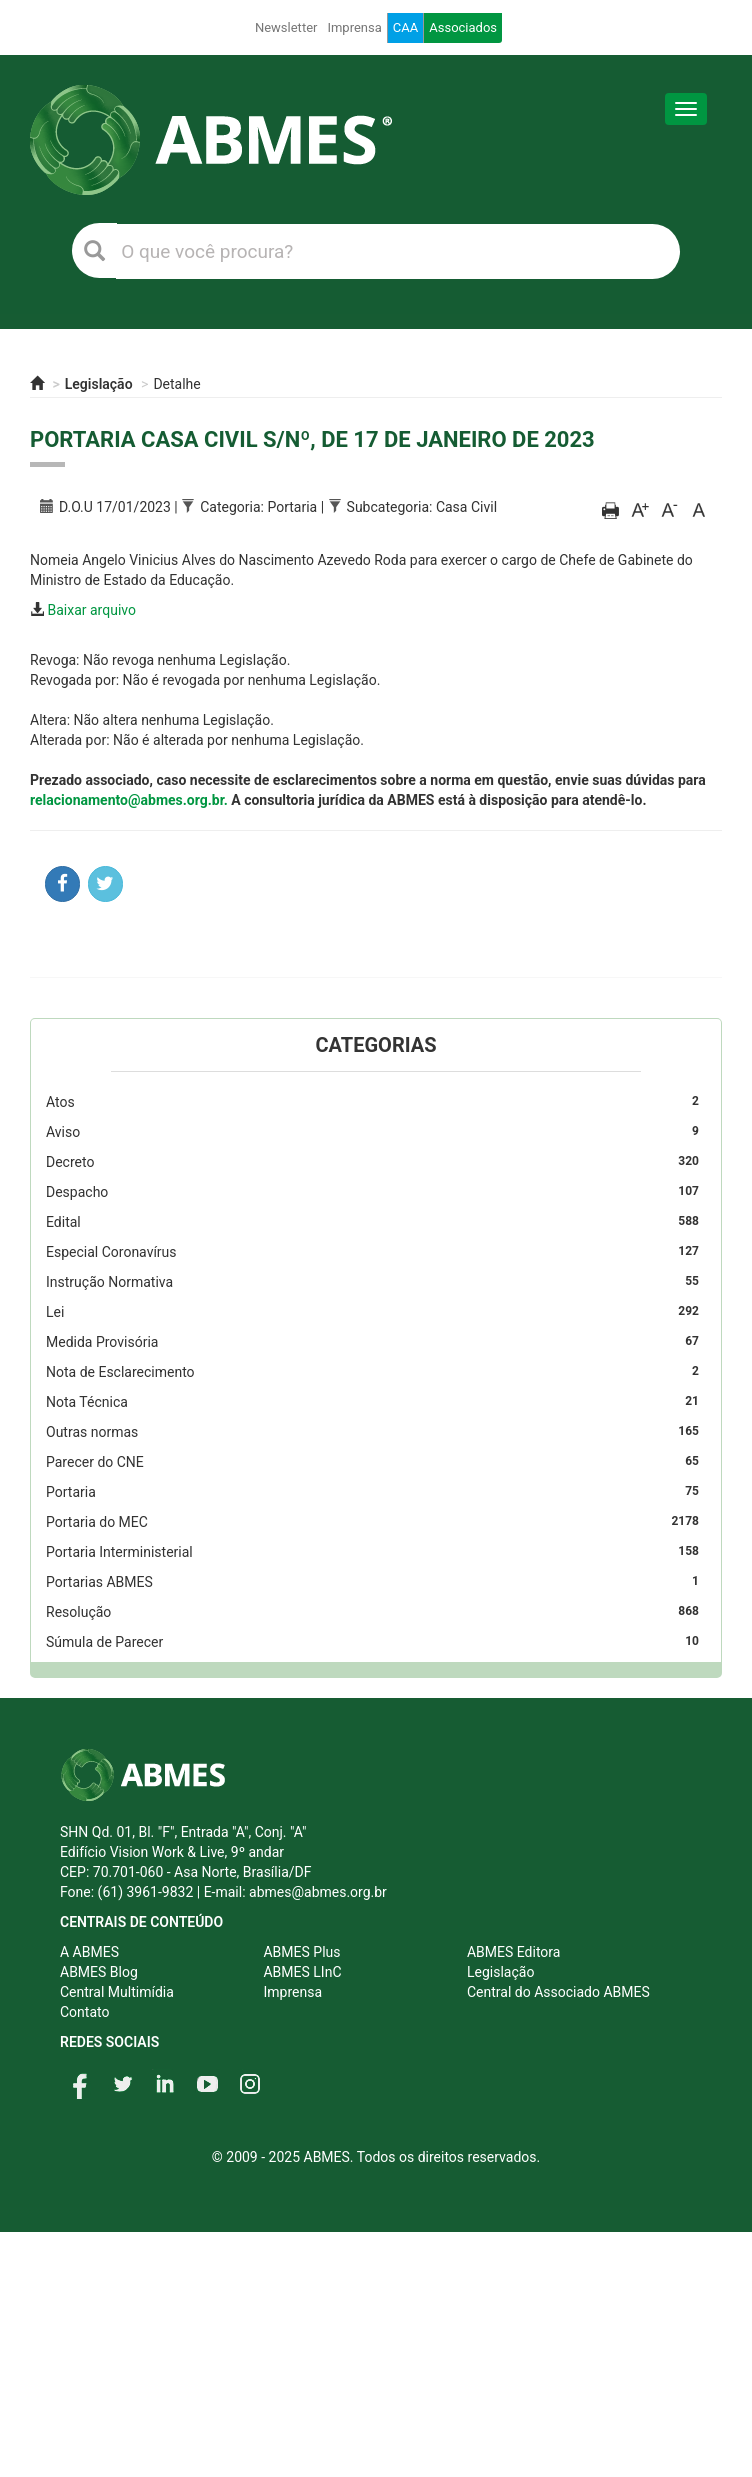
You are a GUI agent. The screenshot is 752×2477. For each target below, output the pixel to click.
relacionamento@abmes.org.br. (129, 800)
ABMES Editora (513, 1952)
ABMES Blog (99, 1972)
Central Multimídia (117, 1992)
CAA (405, 27)
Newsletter (286, 27)
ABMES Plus (301, 1952)
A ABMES (89, 1952)
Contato (84, 2012)
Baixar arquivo (91, 610)
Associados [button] (463, 27)
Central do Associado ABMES (558, 1992)
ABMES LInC (302, 1972)
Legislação (99, 384)
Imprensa (354, 27)
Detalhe (176, 384)
